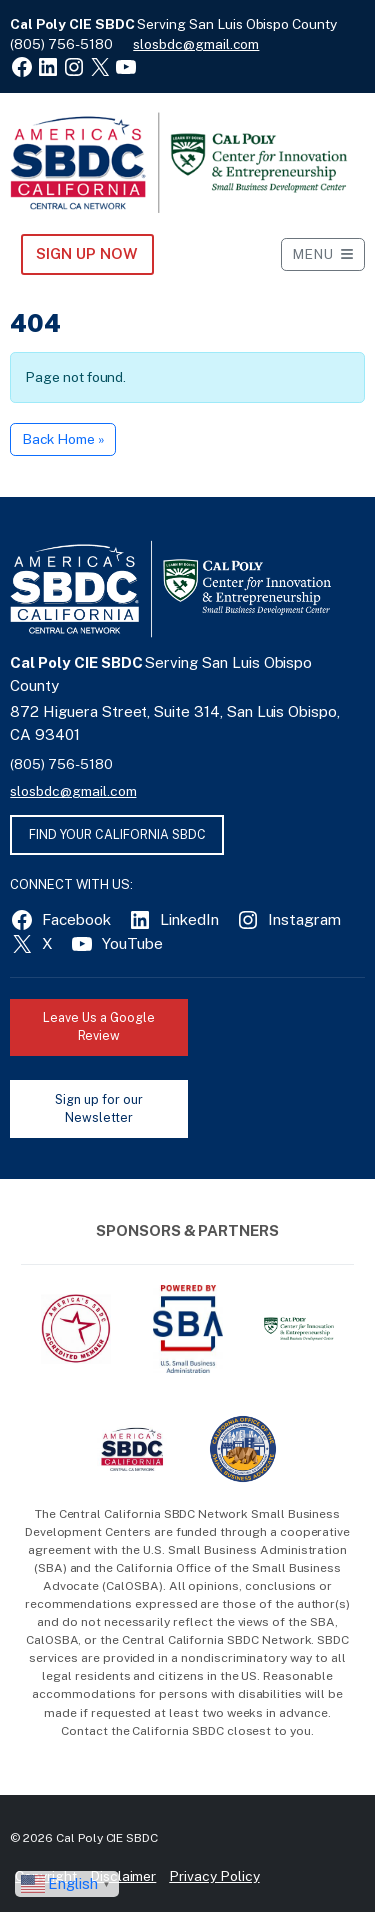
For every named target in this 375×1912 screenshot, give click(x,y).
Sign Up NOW (86, 253)
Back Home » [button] (63, 439)
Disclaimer (123, 1876)
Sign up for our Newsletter (98, 1109)
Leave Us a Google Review (98, 1027)
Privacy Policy (214, 1876)
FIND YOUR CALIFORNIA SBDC (117, 834)
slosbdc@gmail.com (196, 44)
